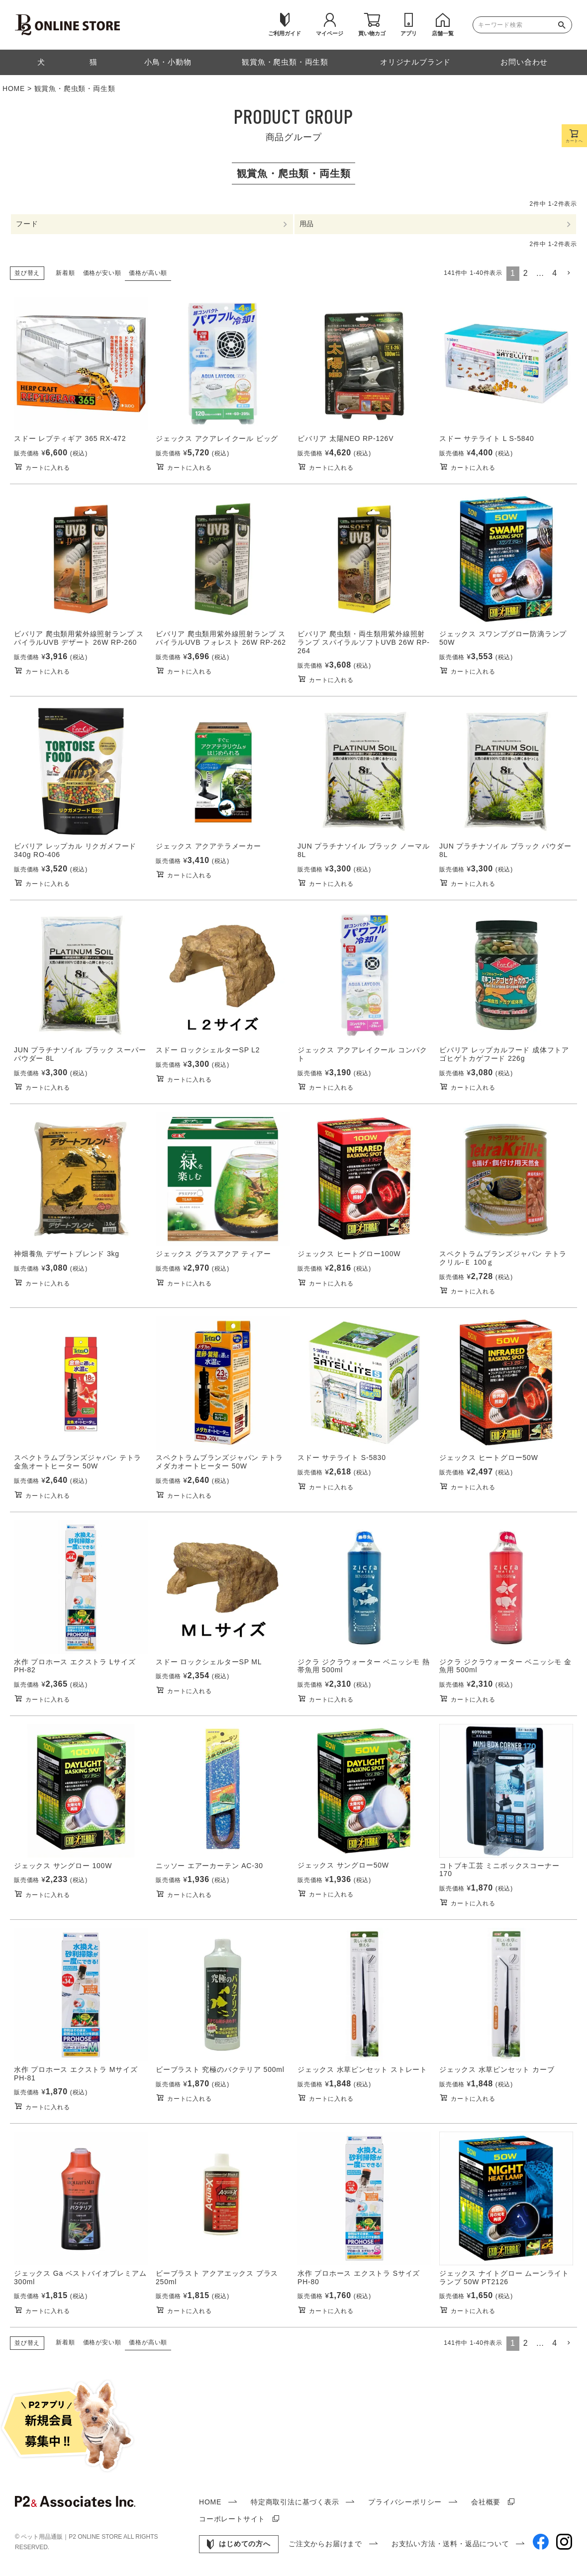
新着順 (65, 272)
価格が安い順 (102, 272)
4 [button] (554, 273)
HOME (13, 88)
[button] (569, 273)
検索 (564, 25)
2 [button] (525, 273)
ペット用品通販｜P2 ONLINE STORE (72, 2537)
